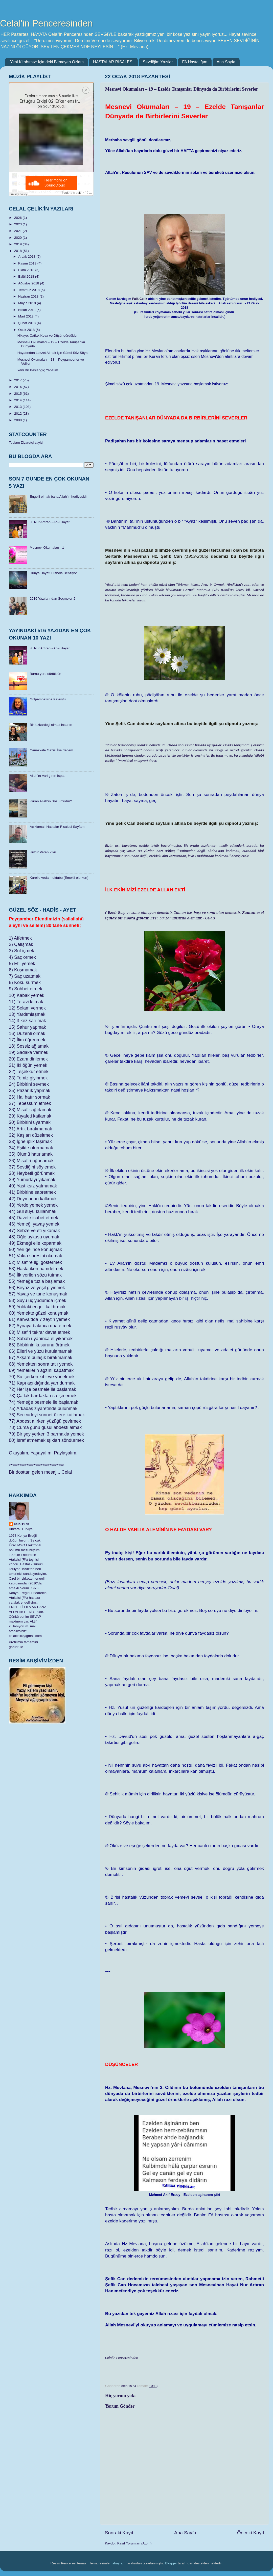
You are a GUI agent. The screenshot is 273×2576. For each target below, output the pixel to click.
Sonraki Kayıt (119, 2532)
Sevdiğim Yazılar (158, 62)
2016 (18, 387)
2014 (18, 400)
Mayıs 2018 (27, 303)
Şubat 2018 (27, 323)
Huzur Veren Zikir (43, 852)
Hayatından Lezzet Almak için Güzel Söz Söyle (52, 353)
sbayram (119, 2563)
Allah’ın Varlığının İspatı (47, 776)
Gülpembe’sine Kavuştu (47, 699)
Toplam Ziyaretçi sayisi (26, 442)
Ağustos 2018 (29, 283)
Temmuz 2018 (29, 290)
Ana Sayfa (226, 62)
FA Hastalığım (194, 62)
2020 (18, 238)
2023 (18, 224)
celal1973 (21, 1524)
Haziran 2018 (28, 296)
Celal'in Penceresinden (46, 23)
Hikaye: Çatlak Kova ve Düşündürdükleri (48, 335)
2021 (18, 231)
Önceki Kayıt (250, 2532)
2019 (18, 244)
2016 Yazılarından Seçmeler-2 (52, 598)
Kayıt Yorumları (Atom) (134, 2543)
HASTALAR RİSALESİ (113, 62)
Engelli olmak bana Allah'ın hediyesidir (58, 496)
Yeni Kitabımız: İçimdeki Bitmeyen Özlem (47, 62)
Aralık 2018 (27, 256)
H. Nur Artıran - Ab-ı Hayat (50, 522)
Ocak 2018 (27, 330)
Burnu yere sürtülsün (45, 674)
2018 (18, 251)
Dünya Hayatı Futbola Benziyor (53, 573)
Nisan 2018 (27, 310)
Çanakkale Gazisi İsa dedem (51, 750)
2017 (18, 380)
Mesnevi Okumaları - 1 (47, 547)
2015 (18, 393)
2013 (18, 407)
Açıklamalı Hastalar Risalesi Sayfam (57, 827)
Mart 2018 (26, 316)
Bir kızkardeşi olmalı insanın (51, 725)
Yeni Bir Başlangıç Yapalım (37, 370)
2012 (18, 413)
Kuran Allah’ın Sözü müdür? (51, 801)
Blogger (171, 2563)
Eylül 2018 (26, 276)
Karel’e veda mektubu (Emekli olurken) (59, 878)
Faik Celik (139, 299)
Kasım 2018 (27, 263)
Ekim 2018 (26, 270)
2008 (18, 420)
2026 (18, 218)
